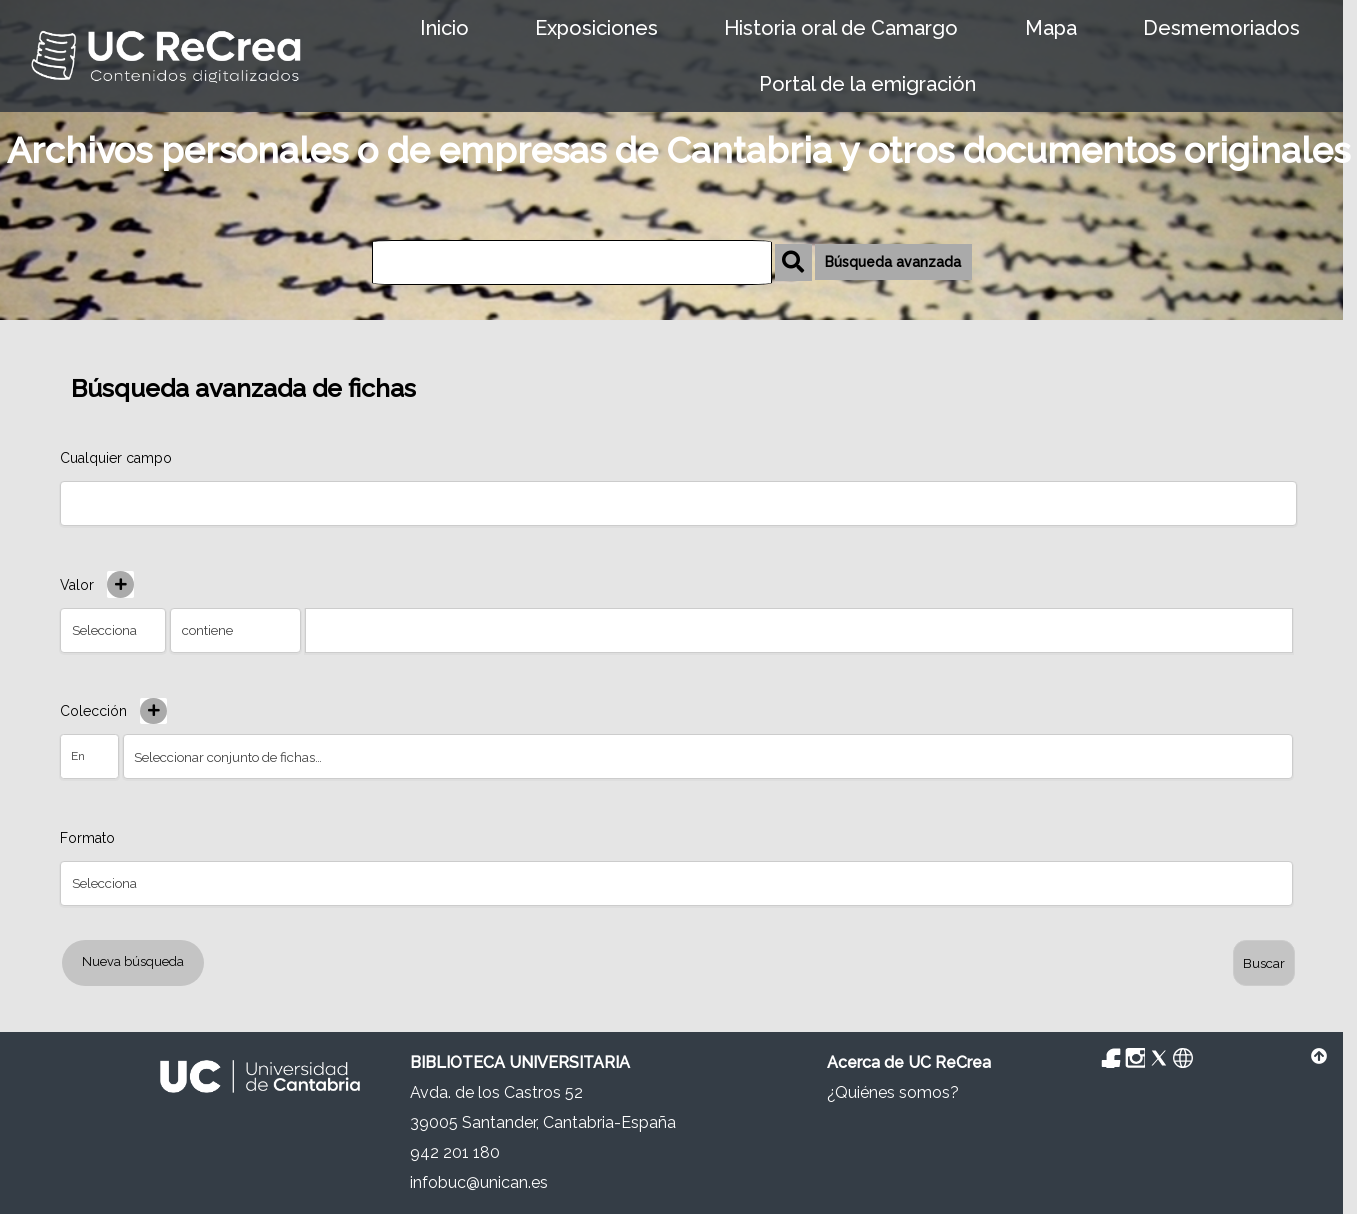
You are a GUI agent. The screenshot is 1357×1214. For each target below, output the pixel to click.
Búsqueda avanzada (893, 262)
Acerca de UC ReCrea (909, 1062)
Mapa (1051, 28)
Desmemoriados (1221, 28)
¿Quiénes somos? (893, 1092)
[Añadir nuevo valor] (120, 584)
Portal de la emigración (867, 84)
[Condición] (89, 756)
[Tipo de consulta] (235, 630)
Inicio (444, 28)
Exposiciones (596, 28)
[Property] (676, 883)
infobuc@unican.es (479, 1182)
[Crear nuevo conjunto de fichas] (153, 711)
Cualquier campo (116, 458)
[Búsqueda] (572, 262)
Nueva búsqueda (133, 961)
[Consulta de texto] (799, 630)
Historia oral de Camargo (841, 28)
